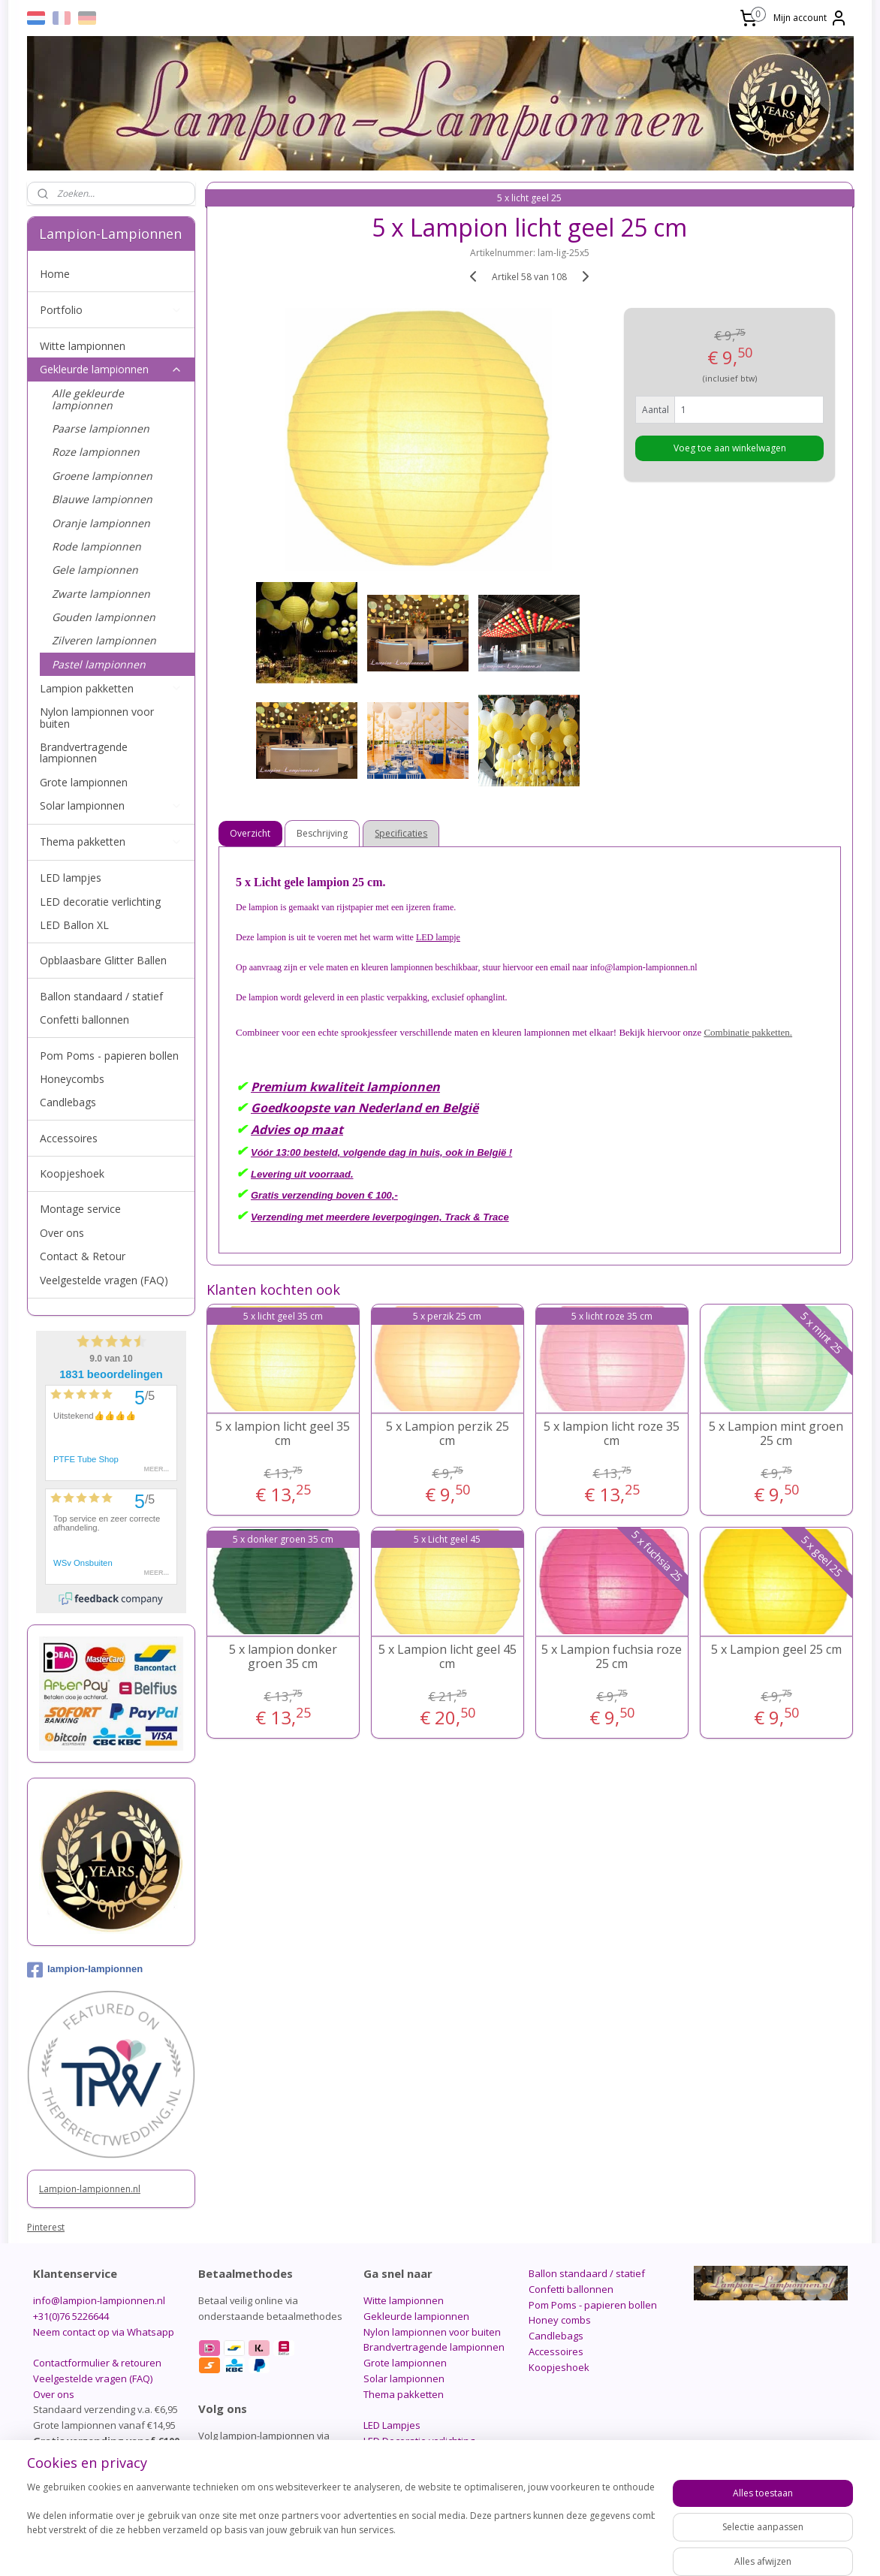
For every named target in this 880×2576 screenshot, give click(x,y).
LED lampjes (70, 877)
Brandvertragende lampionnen (84, 752)
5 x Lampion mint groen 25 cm (776, 1433)
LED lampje (438, 937)
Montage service (80, 1209)
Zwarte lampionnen (101, 594)
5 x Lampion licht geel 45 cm (447, 1656)
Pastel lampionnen (99, 664)
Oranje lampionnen (101, 523)
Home (55, 274)
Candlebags (68, 1102)
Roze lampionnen (96, 452)
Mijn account (810, 18)
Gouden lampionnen (103, 617)
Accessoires (69, 1138)
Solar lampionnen (111, 805)
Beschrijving (322, 833)
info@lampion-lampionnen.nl (99, 2300)
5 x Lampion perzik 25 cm (447, 1433)
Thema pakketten (111, 841)
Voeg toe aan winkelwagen (730, 448)
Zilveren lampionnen (104, 640)
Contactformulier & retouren (97, 2362)
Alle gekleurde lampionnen (88, 399)
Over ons (62, 1233)
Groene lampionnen (102, 476)
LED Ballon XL (74, 925)
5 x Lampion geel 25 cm (776, 1649)
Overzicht (251, 833)
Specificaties (401, 833)
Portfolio (111, 310)
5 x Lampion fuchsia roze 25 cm (611, 1656)
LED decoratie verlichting (100, 901)
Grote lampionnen (84, 782)
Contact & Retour (82, 1256)
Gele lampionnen (95, 570)
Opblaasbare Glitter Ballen (103, 960)
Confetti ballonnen (84, 1019)
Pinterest (46, 2227)
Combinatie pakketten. (748, 1032)
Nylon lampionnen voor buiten (97, 717)
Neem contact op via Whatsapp (103, 2332)
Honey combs (560, 2320)
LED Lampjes (391, 2425)
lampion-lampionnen (85, 1970)
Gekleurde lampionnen (111, 369)
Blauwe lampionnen (102, 499)
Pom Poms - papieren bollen (109, 1055)
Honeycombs (72, 1079)
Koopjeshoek (72, 1173)
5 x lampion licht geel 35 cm (282, 1433)
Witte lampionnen (82, 346)
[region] (341, 2525)
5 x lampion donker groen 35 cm (283, 1656)
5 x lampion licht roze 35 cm (612, 1433)
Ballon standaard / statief (101, 996)
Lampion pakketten (111, 688)
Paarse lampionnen (100, 428)
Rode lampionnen (96, 546)
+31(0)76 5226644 (71, 2316)
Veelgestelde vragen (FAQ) (104, 1280)
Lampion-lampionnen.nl (89, 2188)
